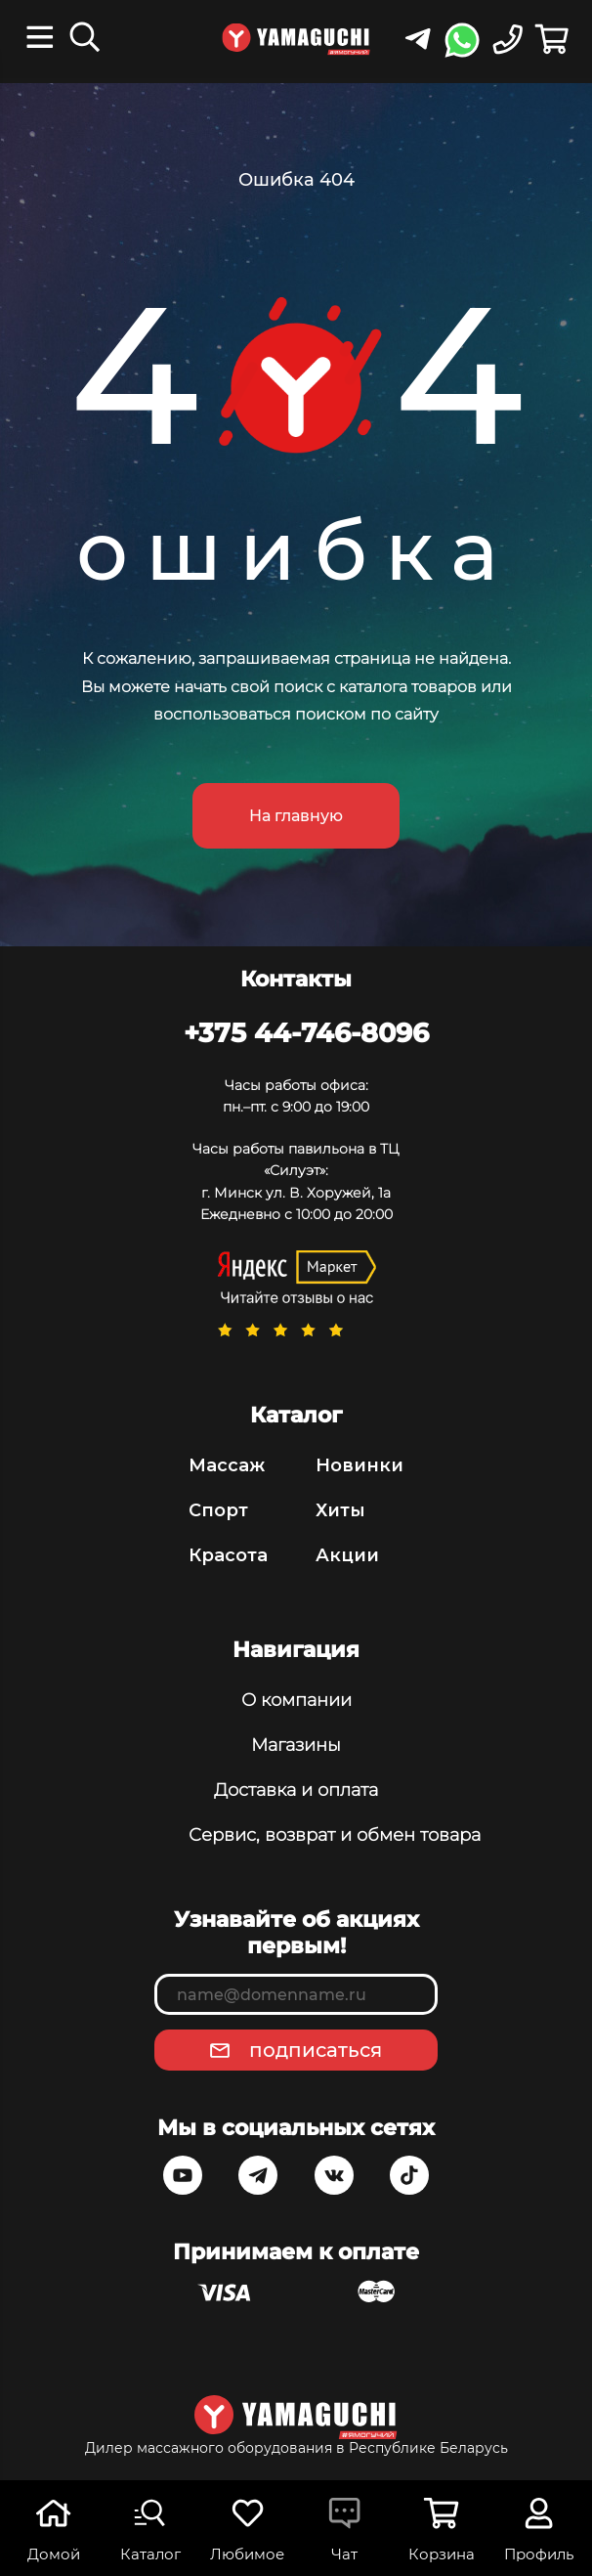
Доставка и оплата (296, 1790)
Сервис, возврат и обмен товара (296, 1835)
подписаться (315, 2050)
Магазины (296, 1745)
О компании (296, 1700)
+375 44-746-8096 (306, 1032)
